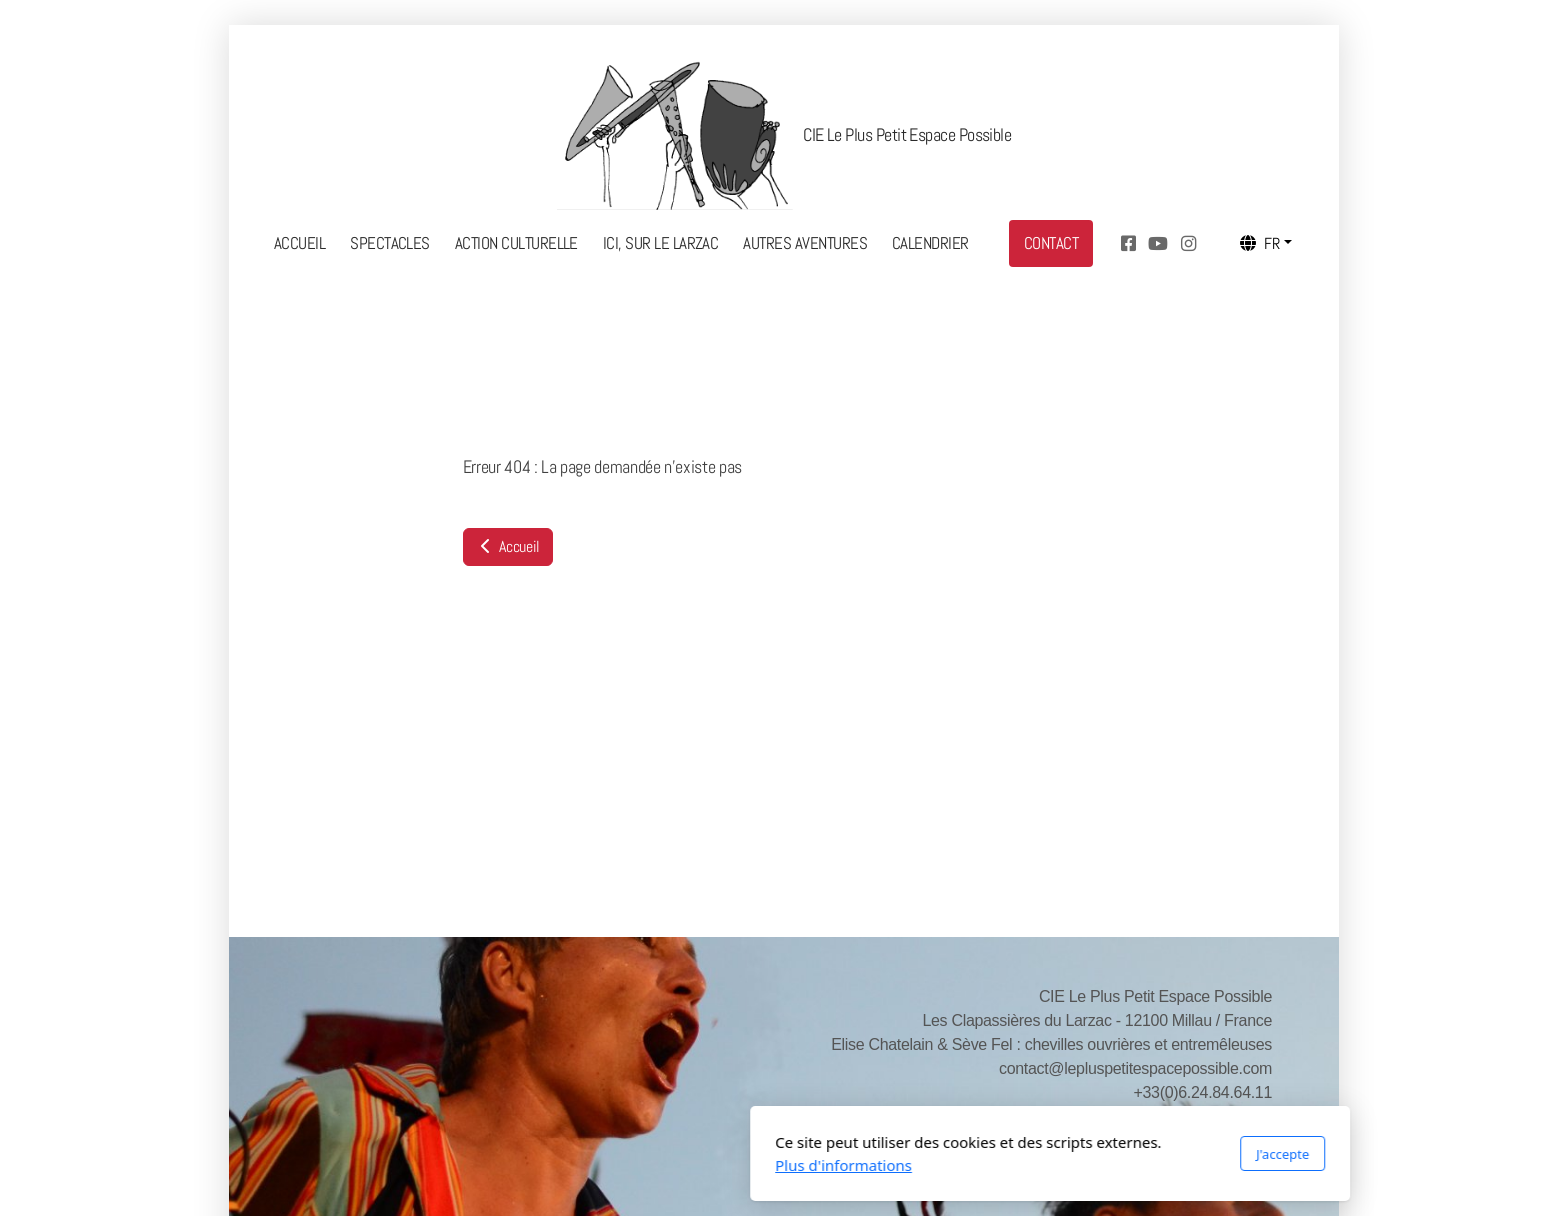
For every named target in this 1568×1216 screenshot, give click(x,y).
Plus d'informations (577, 1165)
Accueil (508, 546)
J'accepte (1016, 1154)
